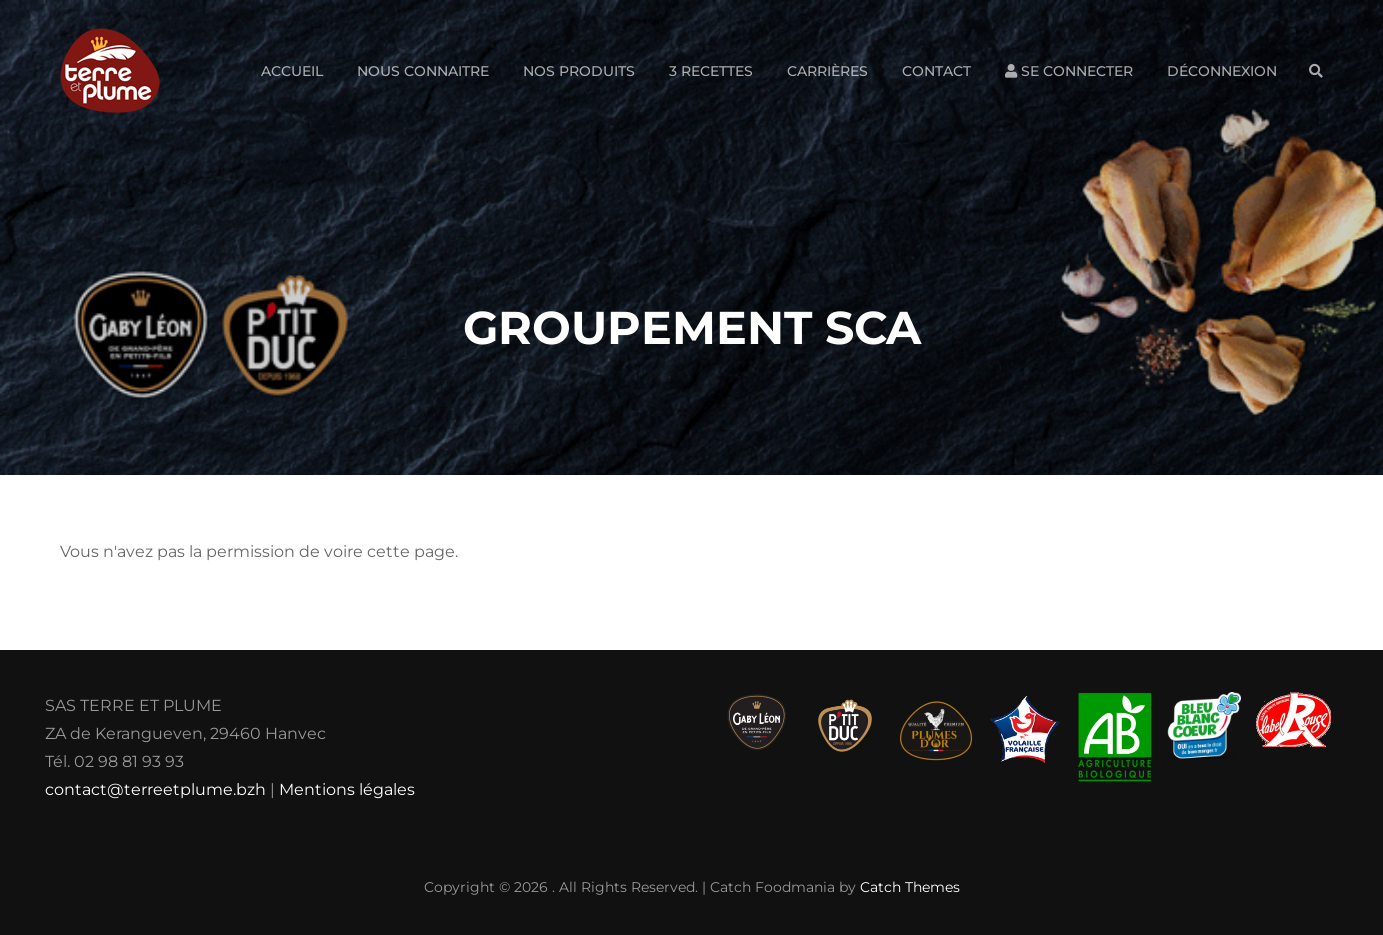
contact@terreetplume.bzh (155, 789)
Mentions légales (347, 789)
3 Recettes (711, 71)
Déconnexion (1222, 71)
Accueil (292, 71)
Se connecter (1069, 71)
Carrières (827, 71)
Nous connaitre (423, 71)
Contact (936, 71)
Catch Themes (910, 887)
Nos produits (579, 71)
